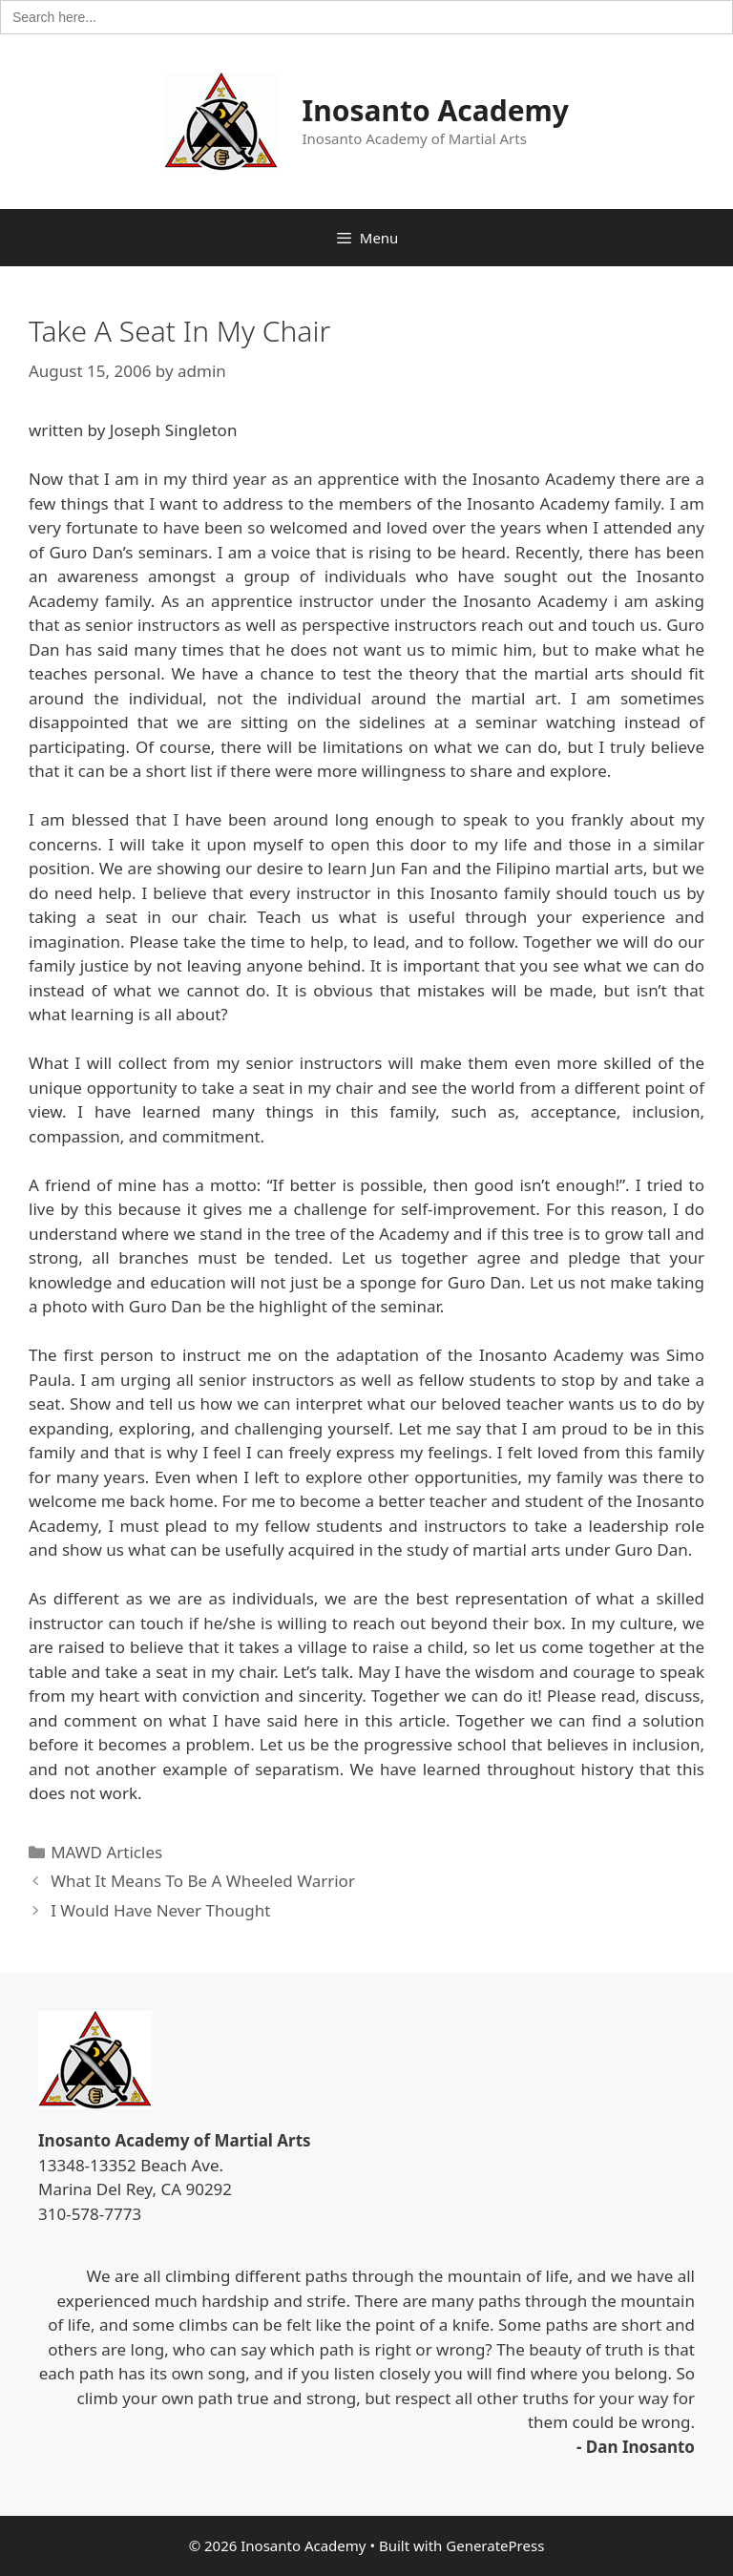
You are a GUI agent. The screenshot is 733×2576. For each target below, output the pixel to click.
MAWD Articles (106, 1852)
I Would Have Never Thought (160, 1910)
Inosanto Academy (436, 110)
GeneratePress (495, 2545)
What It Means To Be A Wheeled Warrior (203, 1881)
